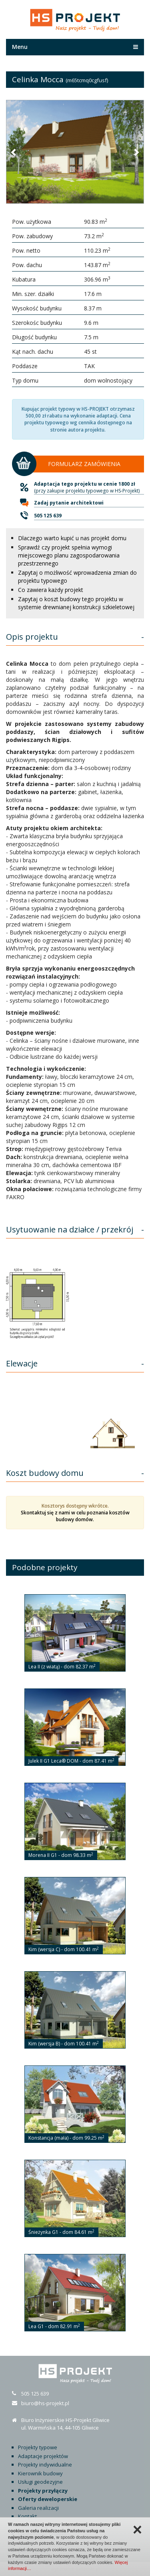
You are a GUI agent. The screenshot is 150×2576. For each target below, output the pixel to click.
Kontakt (27, 2516)
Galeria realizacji (38, 2507)
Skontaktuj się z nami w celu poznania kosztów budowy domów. (75, 1516)
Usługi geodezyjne (40, 2481)
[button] (14, 152)
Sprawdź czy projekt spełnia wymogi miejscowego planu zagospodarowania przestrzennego (69, 555)
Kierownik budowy (40, 2473)
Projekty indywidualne (45, 2464)
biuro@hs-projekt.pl (45, 2403)
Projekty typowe (37, 2447)
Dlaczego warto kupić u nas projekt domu (72, 538)
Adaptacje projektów (43, 2456)
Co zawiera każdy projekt (50, 590)
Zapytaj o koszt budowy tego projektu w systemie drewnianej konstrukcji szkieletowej (76, 603)
